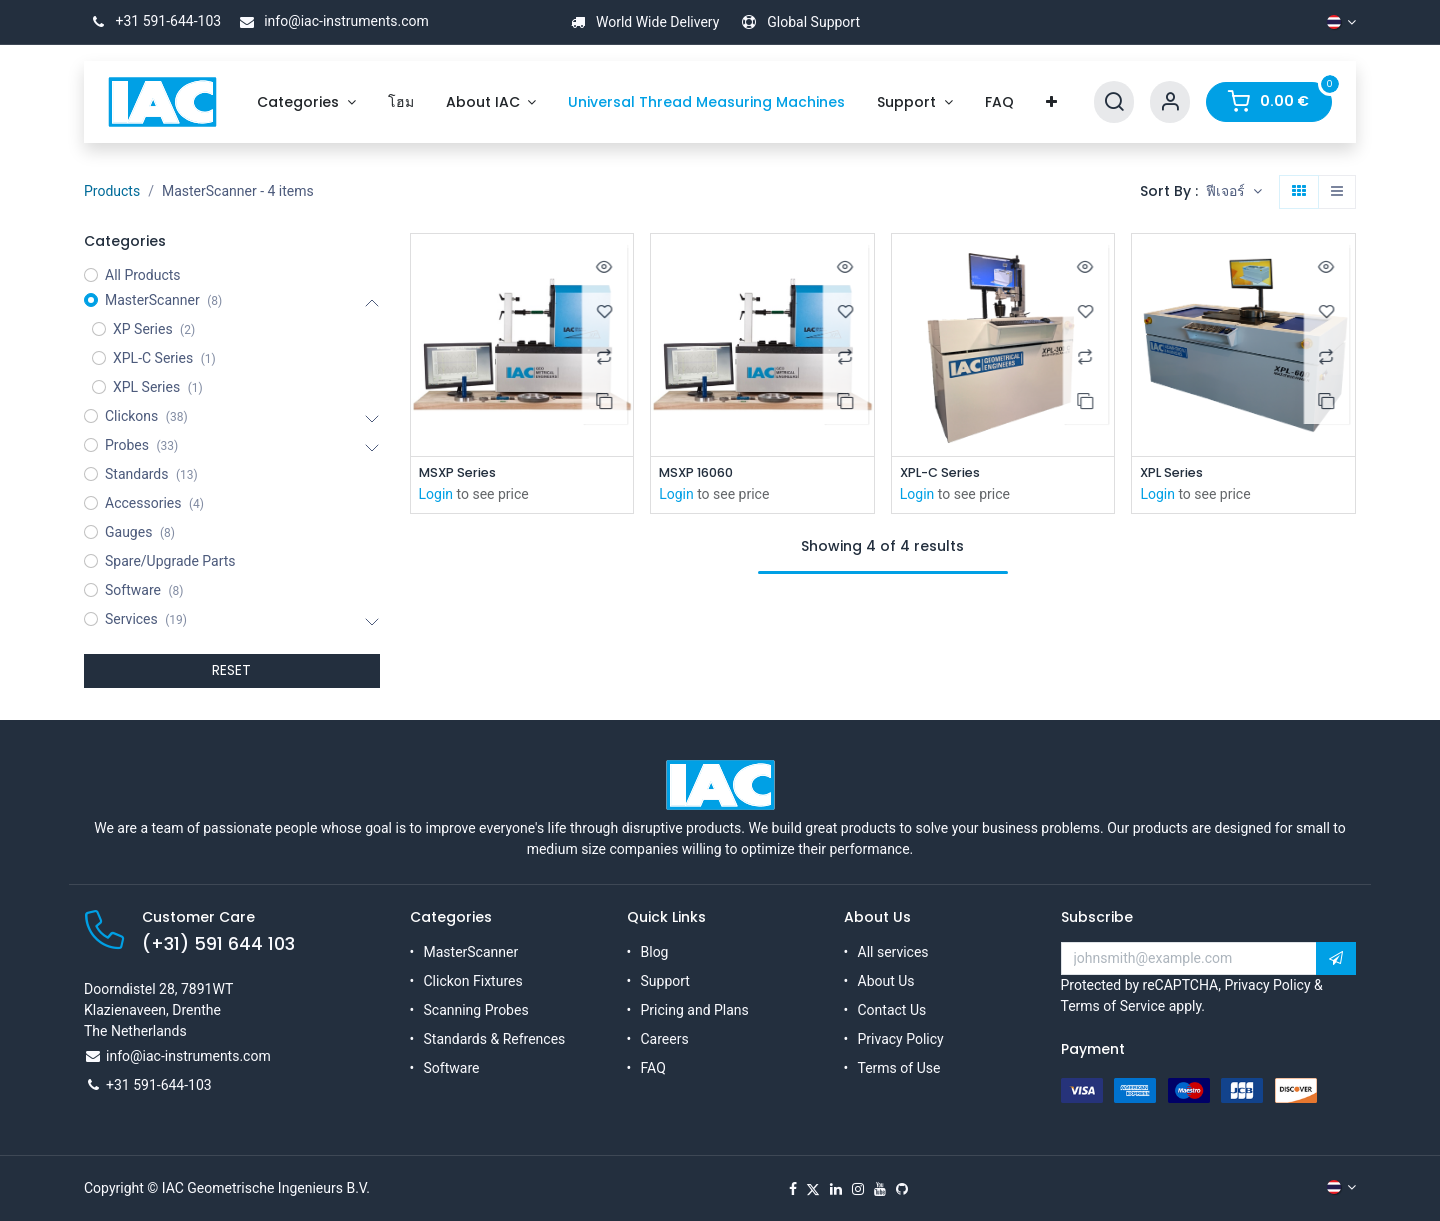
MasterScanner (471, 952)
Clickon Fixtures (473, 981)
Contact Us (892, 1010)
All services (893, 952)
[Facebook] (793, 1189)
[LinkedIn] (836, 1189)
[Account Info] (1170, 102)
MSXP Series (461, 473)
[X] (813, 1189)
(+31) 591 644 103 (218, 944)
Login (436, 496)
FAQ (653, 1068)
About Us (886, 981)
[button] (1234, 192)
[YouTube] (880, 1189)
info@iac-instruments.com (331, 21)
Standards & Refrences (495, 1039)
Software (452, 1068)
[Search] (1114, 102)
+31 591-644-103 (152, 21)
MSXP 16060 (700, 473)
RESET (231, 670)
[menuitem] (306, 102)
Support (665, 981)
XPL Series (1175, 473)
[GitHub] (902, 1189)
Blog (655, 952)
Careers (665, 1039)
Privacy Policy (901, 1039)
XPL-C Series (944, 473)
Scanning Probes (476, 1010)
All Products (143, 275)
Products (112, 191)
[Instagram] (858, 1189)
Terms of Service (1113, 1006)
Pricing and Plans (695, 1010)
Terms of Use (899, 1068)
